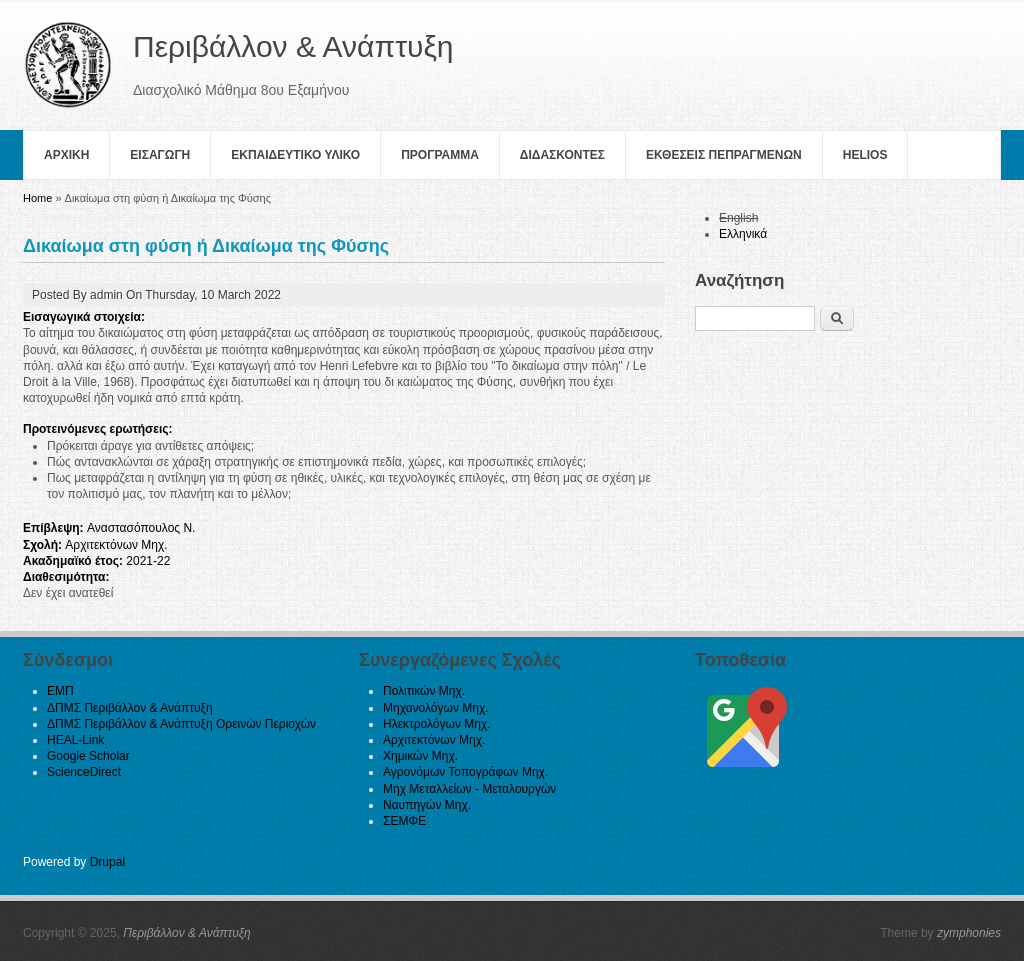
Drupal (107, 862)
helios (865, 155)
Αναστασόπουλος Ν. (141, 528)
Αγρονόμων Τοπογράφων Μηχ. (465, 772)
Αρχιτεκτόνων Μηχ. (116, 545)
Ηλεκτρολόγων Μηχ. (437, 724)
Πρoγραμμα (440, 155)
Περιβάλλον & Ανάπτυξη (187, 933)
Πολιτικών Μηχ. (424, 691)
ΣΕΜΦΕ (404, 821)
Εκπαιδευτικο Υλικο (295, 155)
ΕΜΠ (60, 691)
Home (37, 198)
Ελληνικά (743, 234)
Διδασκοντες (562, 155)
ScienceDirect (84, 772)
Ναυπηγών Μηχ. (427, 805)
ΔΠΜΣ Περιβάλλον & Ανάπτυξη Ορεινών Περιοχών (181, 724)
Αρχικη (66, 155)
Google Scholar (88, 756)
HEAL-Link (75, 740)
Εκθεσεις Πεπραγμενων (724, 155)
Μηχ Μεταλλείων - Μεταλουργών (469, 789)
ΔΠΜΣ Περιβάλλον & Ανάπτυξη (130, 708)
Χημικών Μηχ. (420, 756)
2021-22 (148, 561)
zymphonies (969, 933)
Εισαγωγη (160, 155)
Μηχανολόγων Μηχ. (436, 708)
